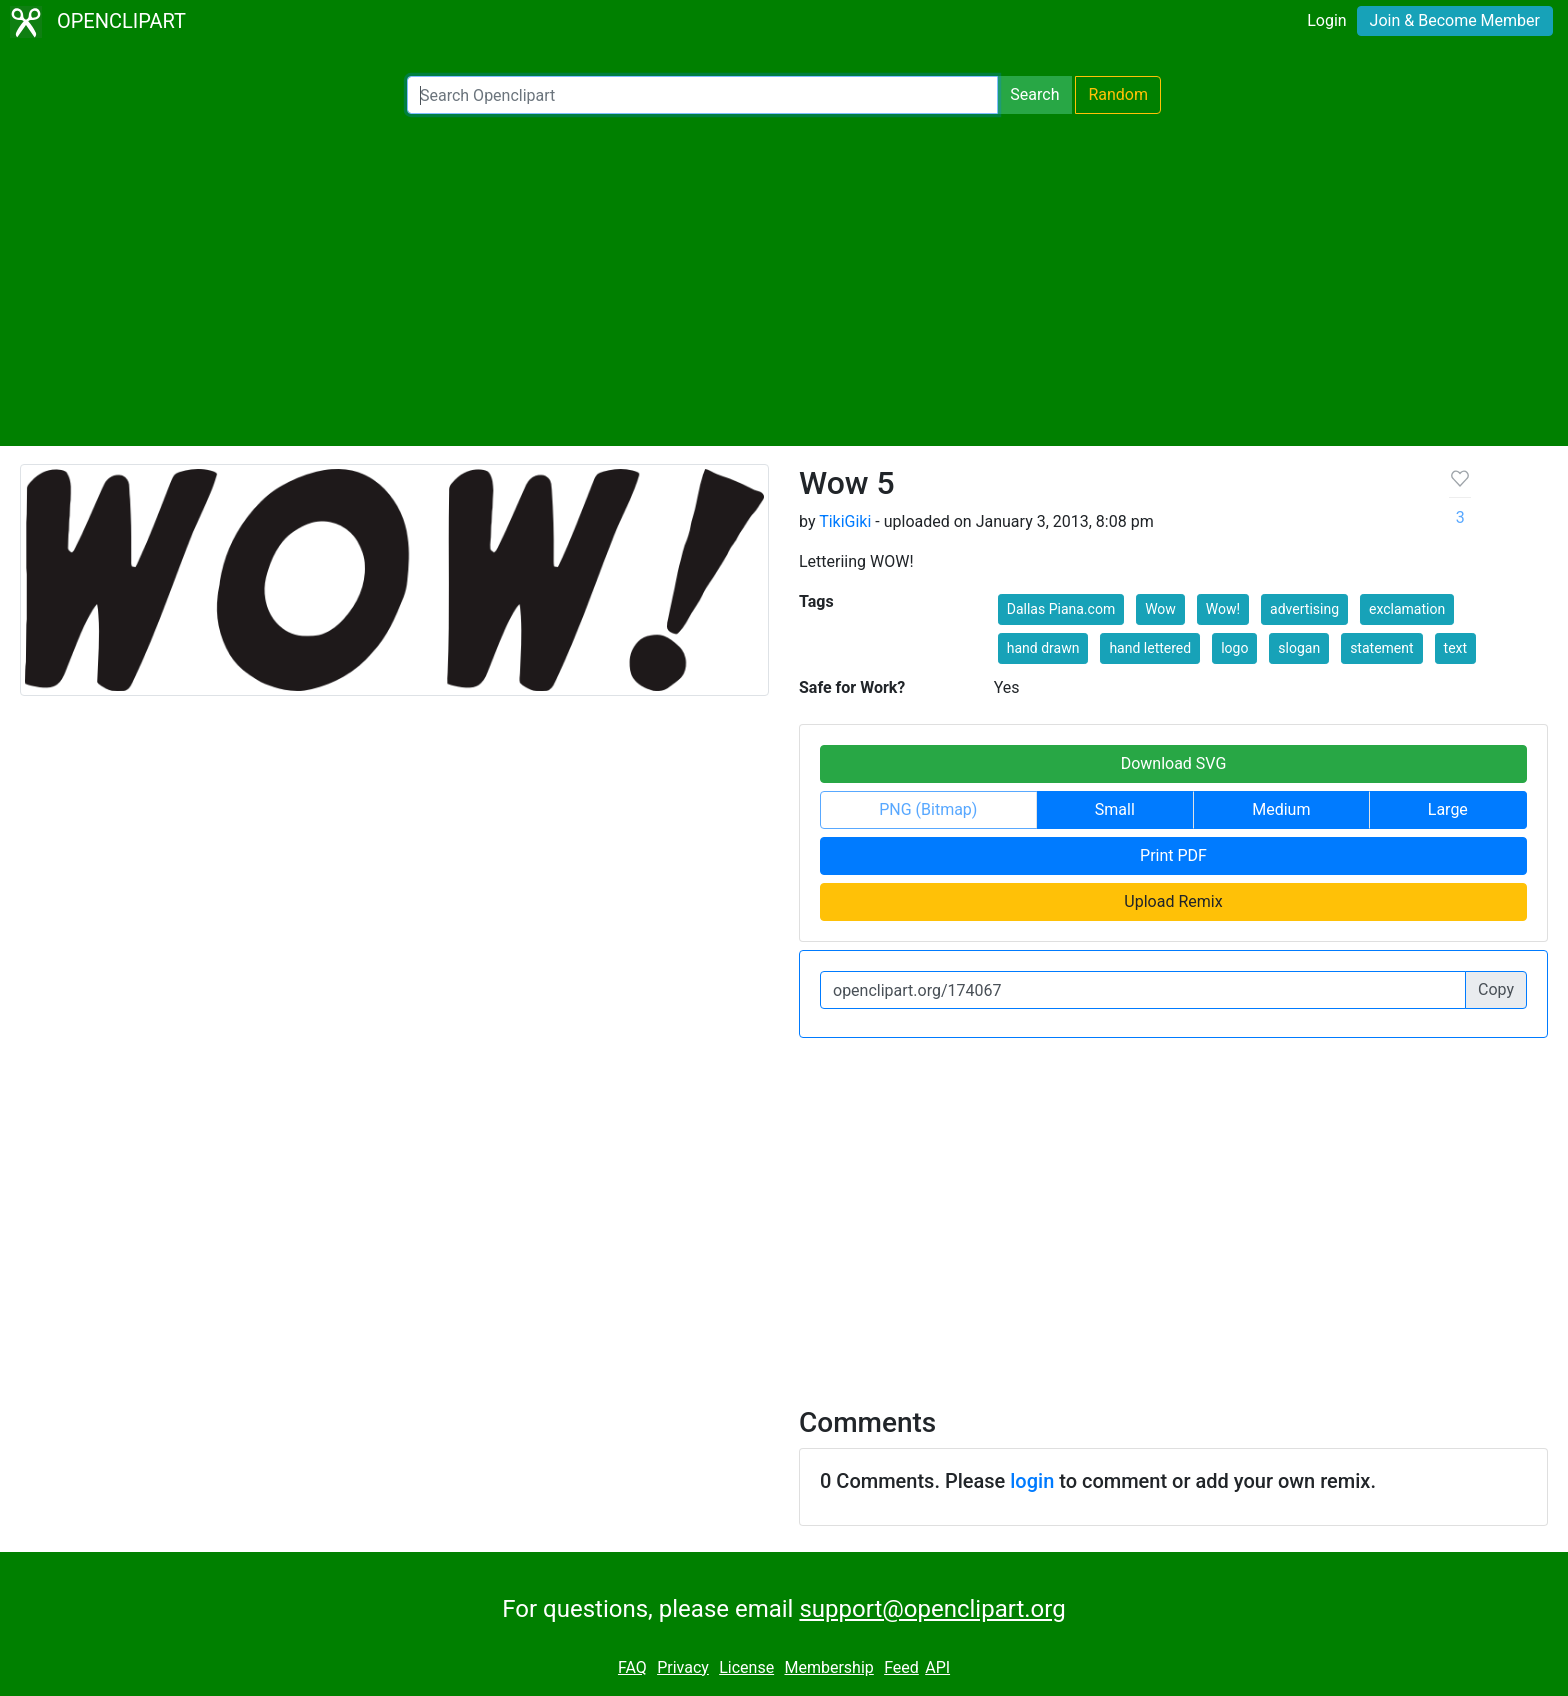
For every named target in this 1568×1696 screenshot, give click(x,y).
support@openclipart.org (932, 1609)
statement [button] (1381, 648)
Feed (901, 1667)
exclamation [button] (1407, 609)
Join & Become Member (1455, 20)
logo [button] (1234, 648)
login (1032, 1481)
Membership (828, 1667)
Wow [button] (1160, 609)
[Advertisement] (784, 280)
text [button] (1456, 648)
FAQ (632, 1667)
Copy (1496, 989)
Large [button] (1448, 809)
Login (1326, 20)
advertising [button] (1304, 609)
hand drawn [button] (1043, 648)
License (746, 1667)
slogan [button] (1299, 648)
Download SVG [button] (1174, 763)
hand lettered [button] (1150, 648)
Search (1034, 94)
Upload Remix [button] (1173, 901)
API (937, 1667)
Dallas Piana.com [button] (1061, 609)
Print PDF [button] (1173, 855)
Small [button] (1115, 809)
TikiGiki (845, 521)
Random (1118, 94)
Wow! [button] (1223, 609)
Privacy (683, 1667)
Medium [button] (1281, 809)
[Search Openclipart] (702, 95)
